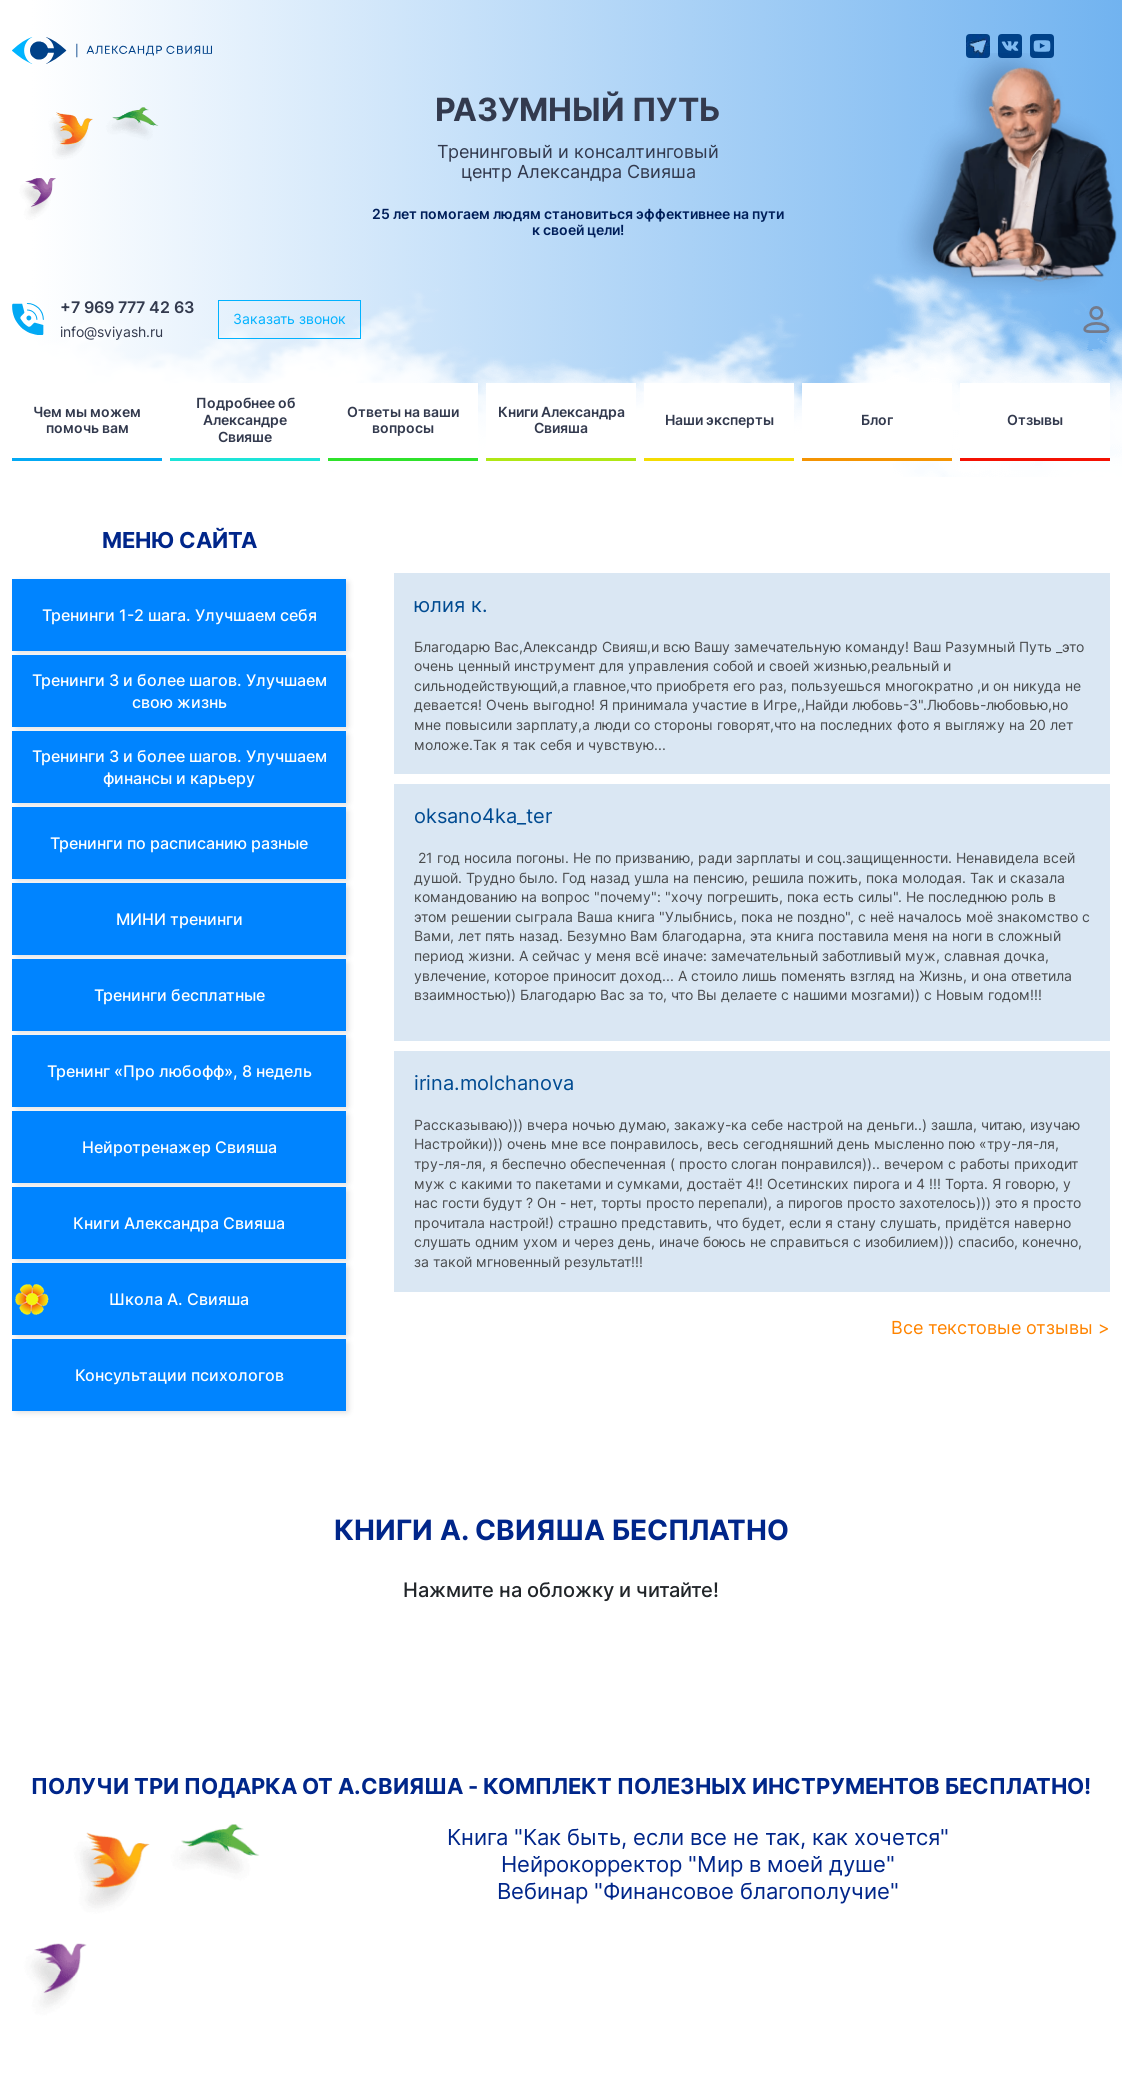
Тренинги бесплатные (179, 995)
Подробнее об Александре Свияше (245, 419)
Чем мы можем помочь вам (87, 420)
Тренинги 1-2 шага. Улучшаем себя (179, 615)
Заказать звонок (289, 318)
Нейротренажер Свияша (179, 1147)
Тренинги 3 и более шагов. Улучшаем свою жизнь (179, 691)
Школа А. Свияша (179, 1299)
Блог (877, 419)
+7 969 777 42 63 (127, 307)
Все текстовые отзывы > (1000, 1327)
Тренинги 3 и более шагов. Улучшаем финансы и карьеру (179, 767)
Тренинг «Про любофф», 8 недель (179, 1071)
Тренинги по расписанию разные (179, 843)
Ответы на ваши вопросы (403, 420)
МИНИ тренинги (179, 919)
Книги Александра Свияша (561, 420)
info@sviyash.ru (111, 331)
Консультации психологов (179, 1375)
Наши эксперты (719, 419)
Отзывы (1035, 419)
